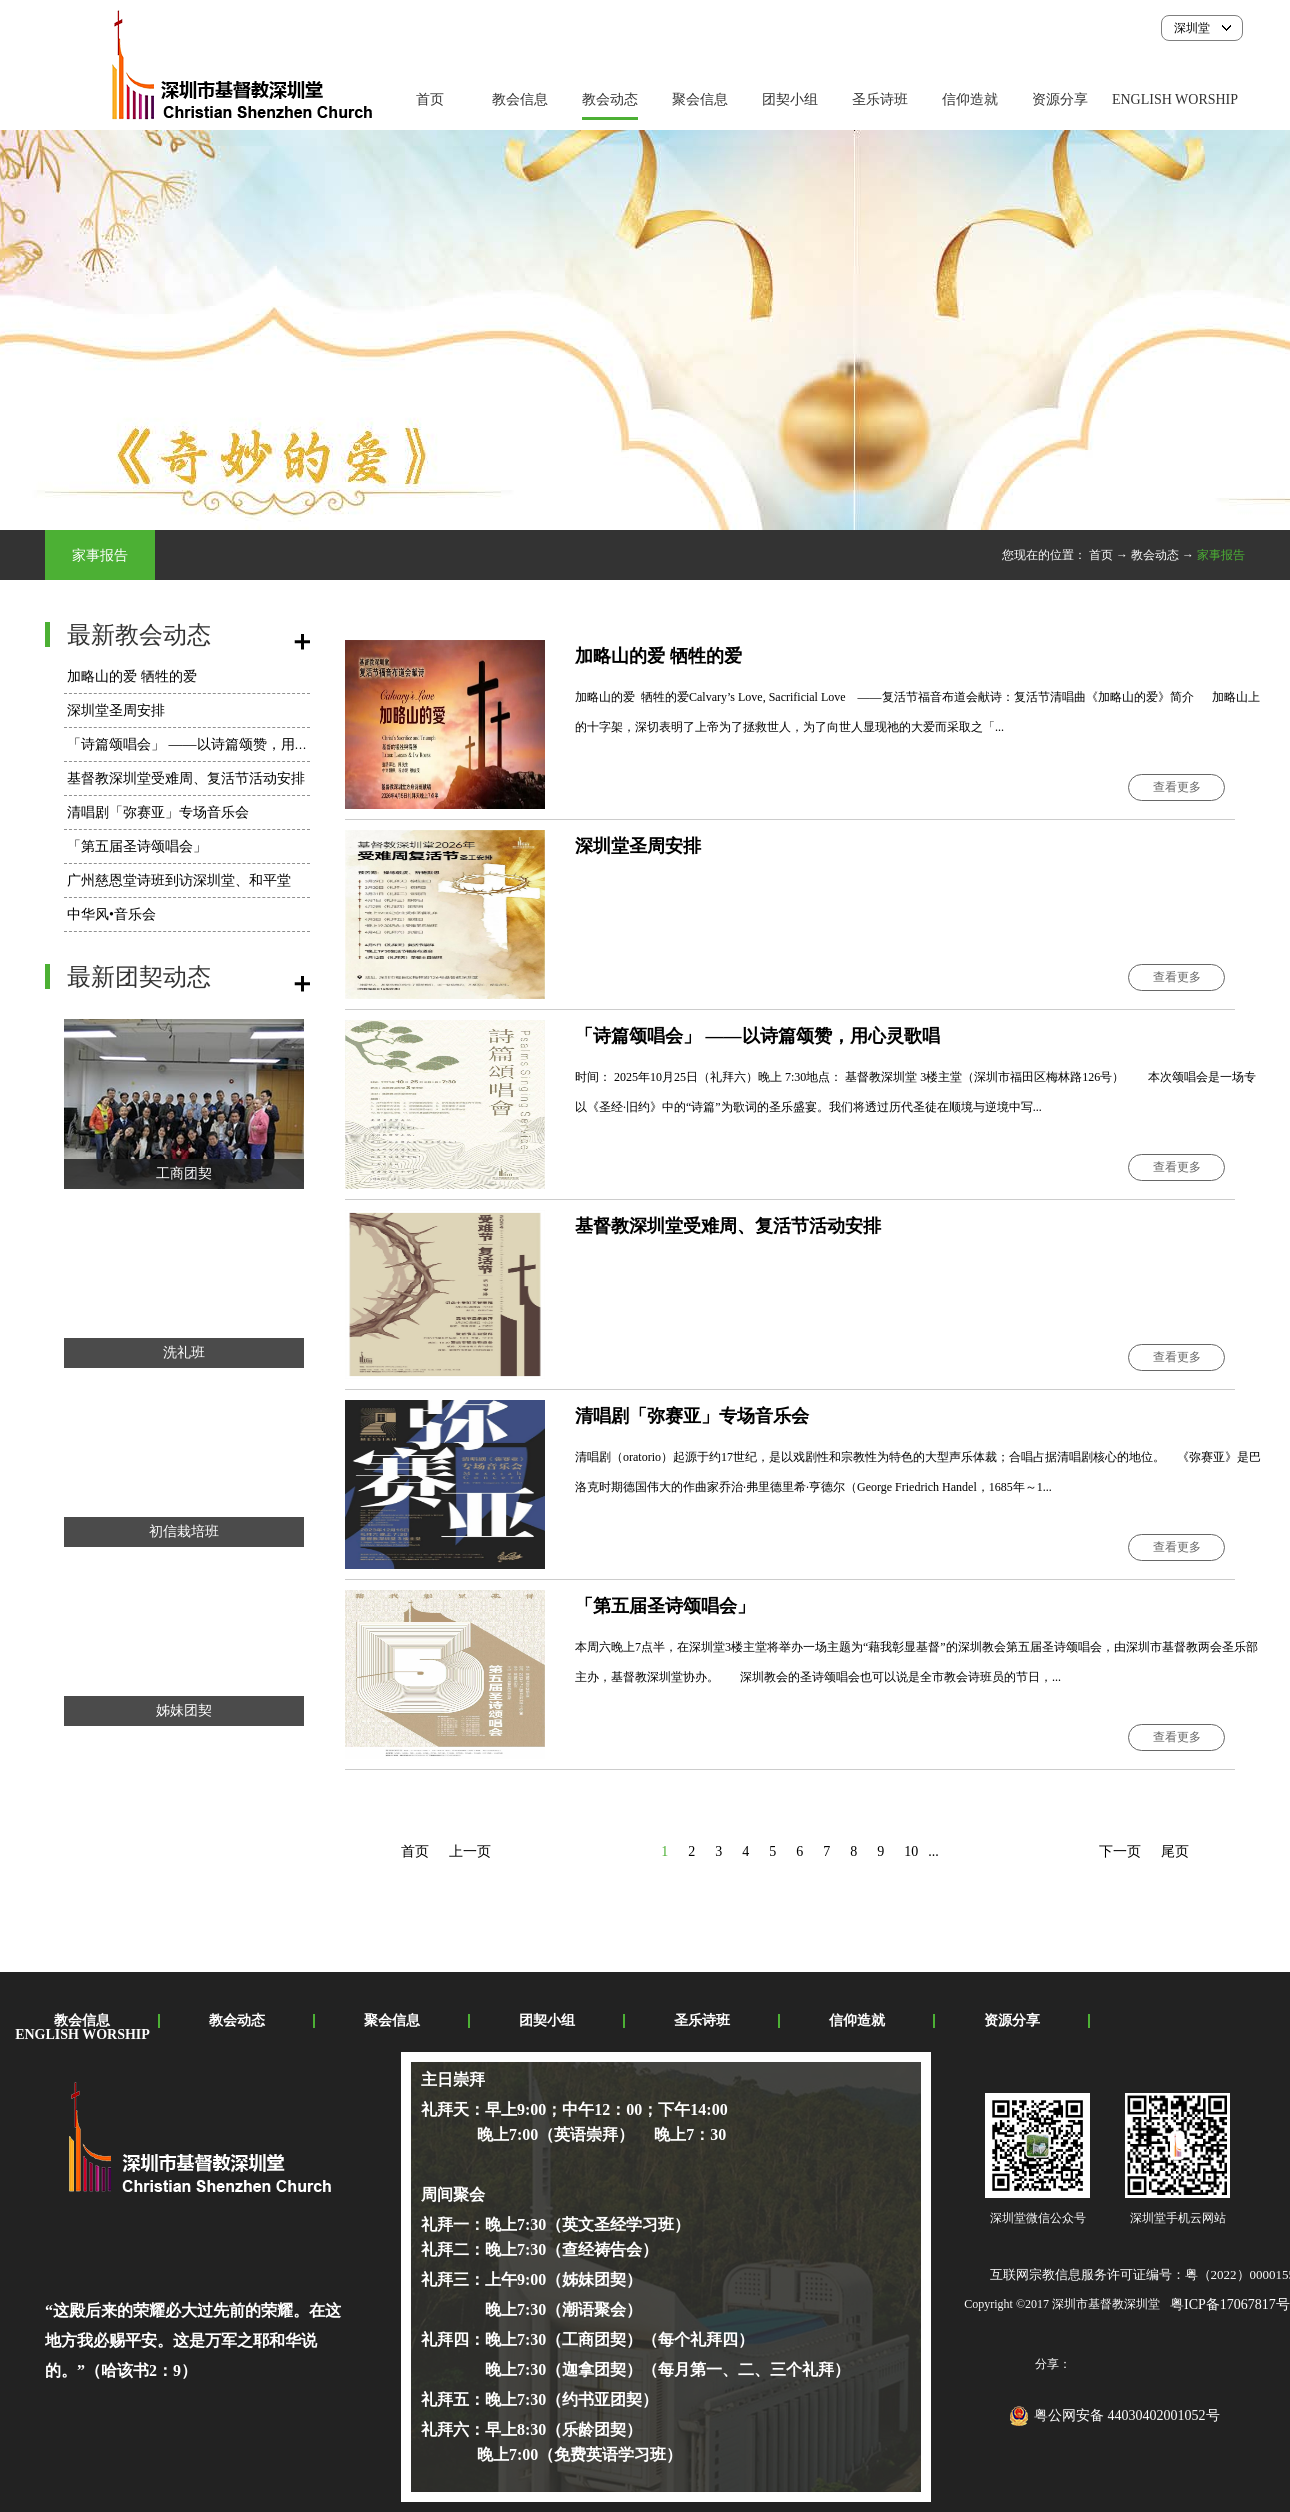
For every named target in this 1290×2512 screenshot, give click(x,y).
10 (911, 1851)
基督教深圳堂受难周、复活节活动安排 (186, 778)
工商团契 (184, 1173)
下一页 (1120, 1851)
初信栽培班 (184, 1531)
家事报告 (1221, 555)
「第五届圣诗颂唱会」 (137, 846)
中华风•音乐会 (111, 914)
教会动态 (1155, 555)
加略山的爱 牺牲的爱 (132, 676)
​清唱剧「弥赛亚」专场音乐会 (158, 812)
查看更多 (1177, 787)
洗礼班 (184, 1352)
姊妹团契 (184, 1710)
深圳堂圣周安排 (116, 710)
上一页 (470, 1851)
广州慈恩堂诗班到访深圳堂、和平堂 (179, 880)
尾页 (1175, 1851)
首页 (430, 99)
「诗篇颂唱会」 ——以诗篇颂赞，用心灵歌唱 (209, 744)
